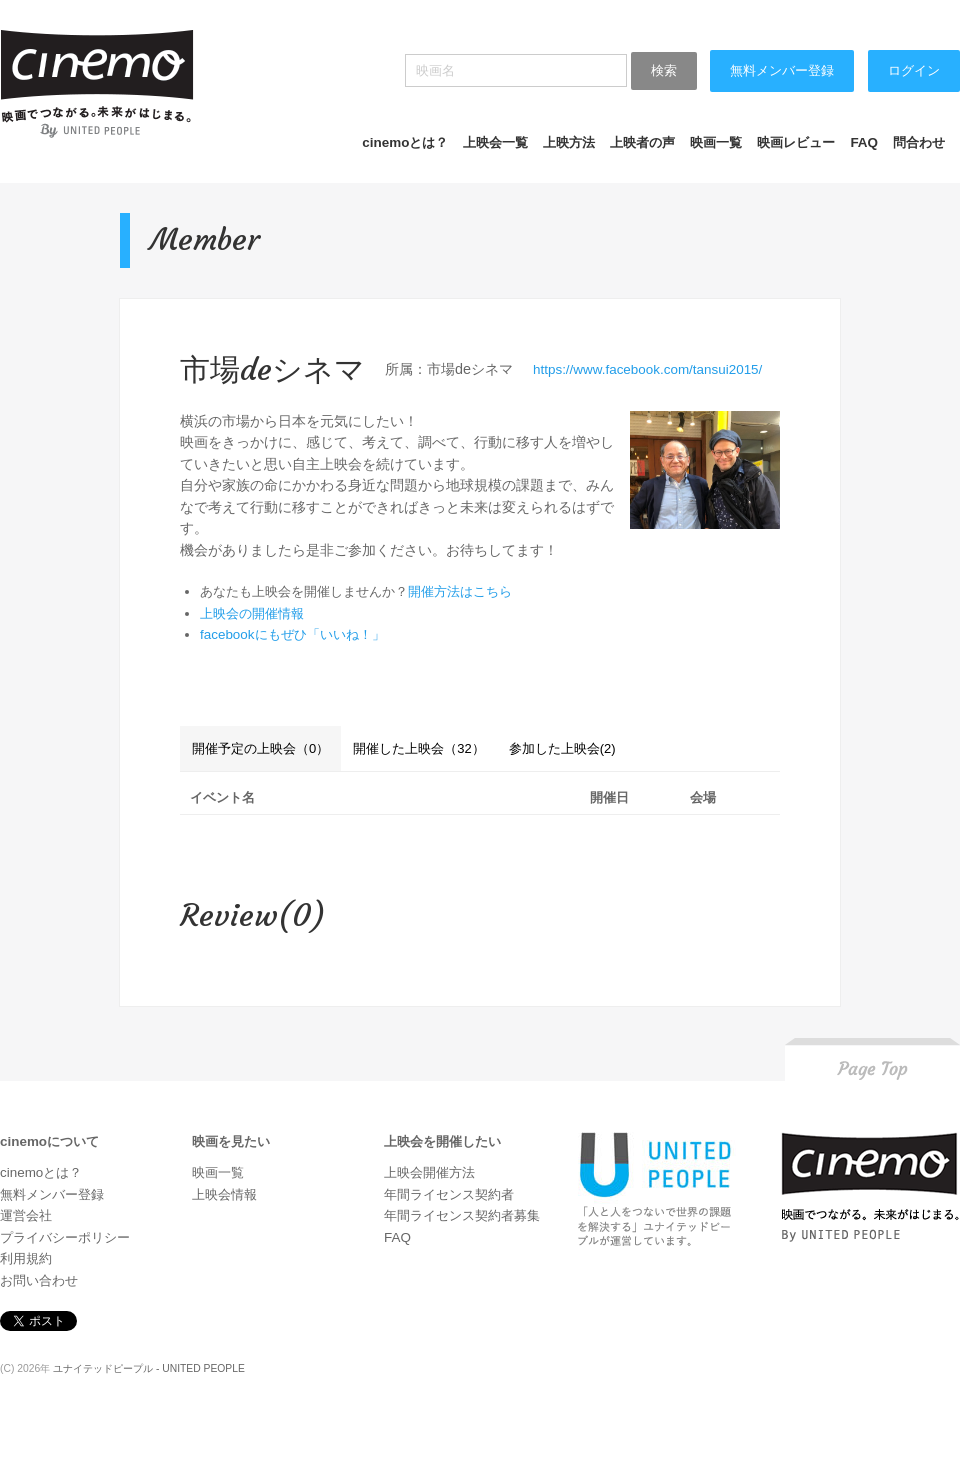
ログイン (914, 70)
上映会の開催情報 (252, 613)
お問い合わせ (39, 1280)
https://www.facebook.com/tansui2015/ (647, 369)
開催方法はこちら (460, 591)
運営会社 (26, 1215)
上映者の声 (642, 142)
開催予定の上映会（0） (260, 748)
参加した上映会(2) (562, 748)
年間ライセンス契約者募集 (462, 1215)
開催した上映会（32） (418, 748)
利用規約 (26, 1258)
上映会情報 (224, 1194)
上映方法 (569, 142)
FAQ (864, 142)
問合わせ (919, 142)
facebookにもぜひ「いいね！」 (292, 634)
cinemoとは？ (405, 142)
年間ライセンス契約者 (449, 1194)
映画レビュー (796, 142)
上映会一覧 (495, 142)
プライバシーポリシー (65, 1237)
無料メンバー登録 (782, 70)
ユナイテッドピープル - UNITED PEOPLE (149, 1368)
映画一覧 (716, 142)
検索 (664, 70)
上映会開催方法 (429, 1172)
